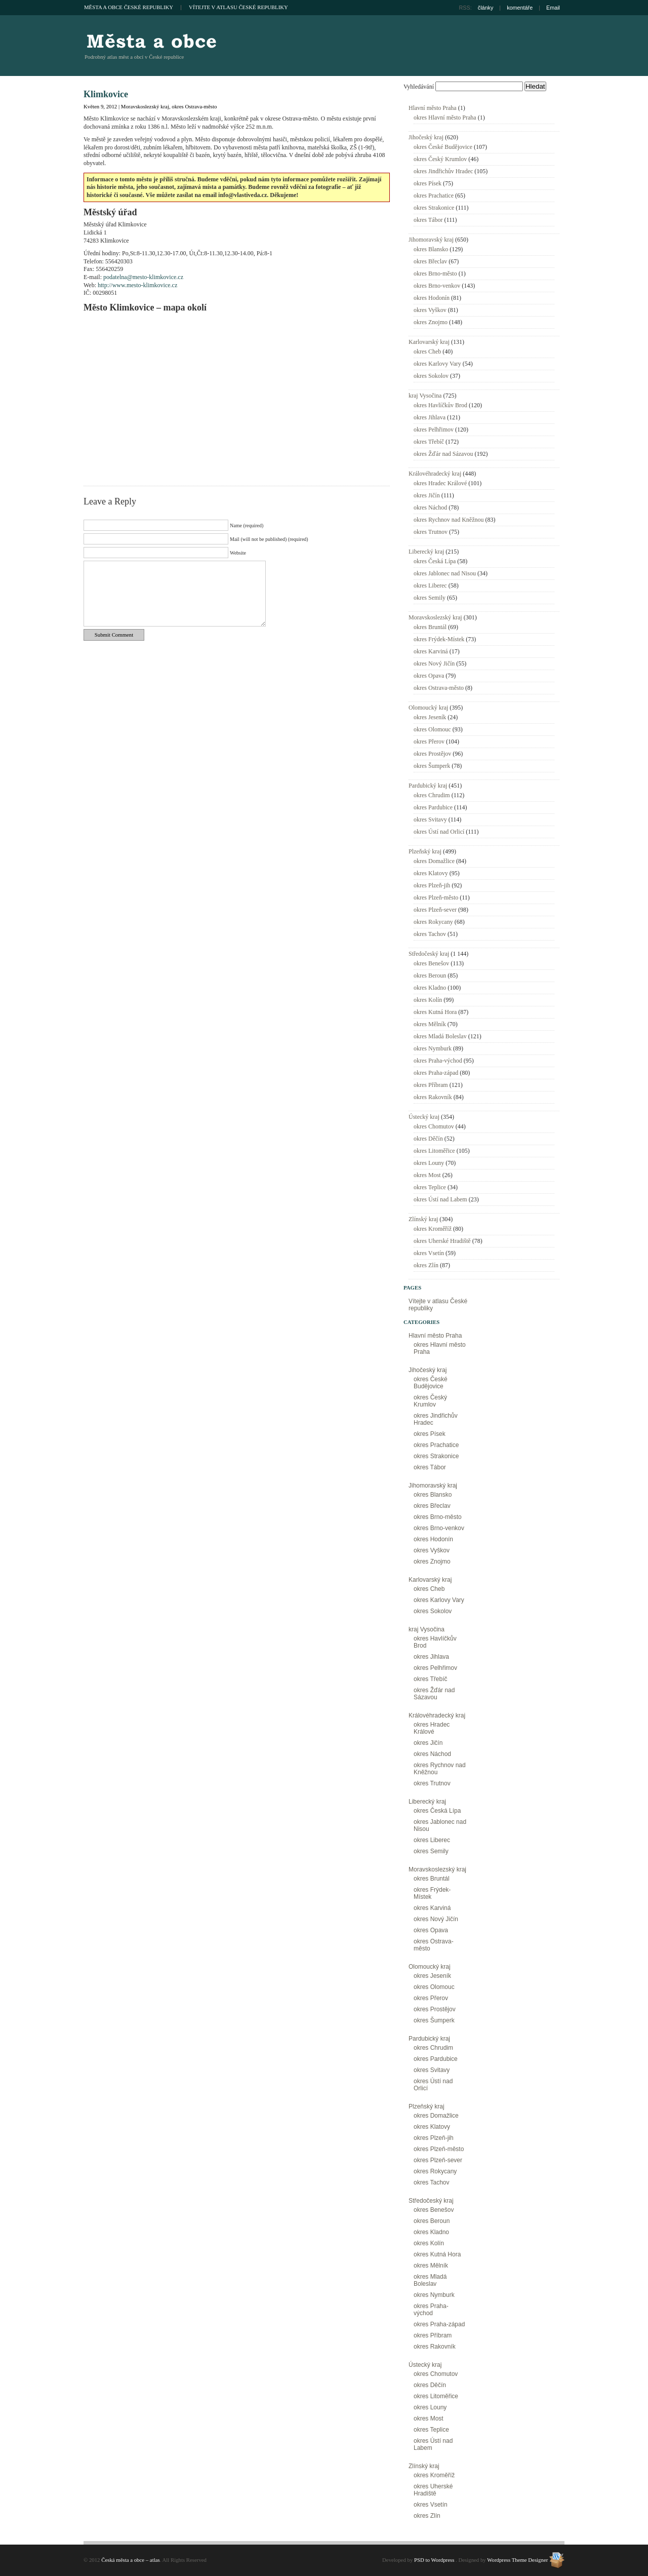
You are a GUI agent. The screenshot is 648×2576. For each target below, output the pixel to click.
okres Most (427, 1175)
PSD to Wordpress (434, 2560)
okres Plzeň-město (436, 897)
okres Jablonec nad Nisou (445, 573)
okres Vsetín (429, 1253)
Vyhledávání (418, 86)
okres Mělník (430, 1024)
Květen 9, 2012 (100, 106)
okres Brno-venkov (437, 285)
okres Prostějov (432, 753)
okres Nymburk (433, 1048)
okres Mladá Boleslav (440, 1036)
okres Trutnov (431, 531)
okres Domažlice (434, 861)
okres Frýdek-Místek (439, 639)
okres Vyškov (430, 310)
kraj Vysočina (425, 395)
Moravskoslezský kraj (145, 106)
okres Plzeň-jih (432, 885)
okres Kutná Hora (435, 1012)
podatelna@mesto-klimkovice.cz (143, 277)
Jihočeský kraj (426, 137)
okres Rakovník (433, 1097)
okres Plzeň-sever (435, 909)
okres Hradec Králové (440, 483)
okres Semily (430, 597)
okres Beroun (430, 975)
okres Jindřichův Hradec (443, 171)
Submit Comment (114, 635)
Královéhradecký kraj (435, 473)
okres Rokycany (433, 921)
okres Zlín (426, 1265)
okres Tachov (430, 934)
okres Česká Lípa (435, 561)
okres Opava (429, 675)
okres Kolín (428, 999)
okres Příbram (431, 1084)
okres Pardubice (433, 807)
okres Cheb (427, 351)
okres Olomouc (432, 729)
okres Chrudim (432, 795)
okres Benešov (431, 963)
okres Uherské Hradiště (442, 1240)
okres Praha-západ (436, 1072)
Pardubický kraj (428, 785)
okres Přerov (429, 741)
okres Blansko (431, 249)
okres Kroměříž (433, 1228)
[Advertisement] (446, 45)
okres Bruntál (430, 627)
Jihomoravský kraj (431, 239)
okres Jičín (427, 495)
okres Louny (429, 1162)
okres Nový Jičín (434, 663)
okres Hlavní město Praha (445, 117)
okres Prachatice (434, 195)
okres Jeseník (430, 717)
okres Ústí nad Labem (440, 1199)
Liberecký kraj (426, 551)
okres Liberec (430, 585)
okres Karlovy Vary (437, 363)
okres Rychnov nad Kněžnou (449, 519)
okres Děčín (428, 1138)
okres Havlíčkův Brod (440, 405)
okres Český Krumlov (440, 159)
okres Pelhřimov (434, 429)
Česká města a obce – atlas (151, 40)
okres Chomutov (434, 1126)
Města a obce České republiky (128, 7)
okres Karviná (431, 651)
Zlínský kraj (423, 1219)
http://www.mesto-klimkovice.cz (137, 285)
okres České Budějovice (443, 146)
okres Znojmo (431, 322)
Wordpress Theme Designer (517, 2560)
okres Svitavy (430, 819)
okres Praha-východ (438, 1060)
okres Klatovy (431, 873)
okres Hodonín (432, 297)
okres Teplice (430, 1187)
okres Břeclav (430, 261)
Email (553, 8)
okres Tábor (428, 219)
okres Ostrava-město (194, 106)
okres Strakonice (434, 207)
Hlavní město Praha (433, 107)
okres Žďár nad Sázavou (443, 453)
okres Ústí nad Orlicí (439, 831)
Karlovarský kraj (429, 341)
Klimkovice (106, 94)
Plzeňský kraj (425, 851)
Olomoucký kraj (428, 707)
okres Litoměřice (434, 1150)
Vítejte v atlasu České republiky (238, 7)
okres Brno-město (435, 273)
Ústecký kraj (424, 1116)
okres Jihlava (430, 417)
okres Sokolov (431, 375)
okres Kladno (430, 987)
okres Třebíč (429, 441)
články (486, 8)
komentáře (520, 8)
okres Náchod (430, 507)
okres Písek (427, 183)
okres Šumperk (432, 765)
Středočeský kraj (429, 953)
